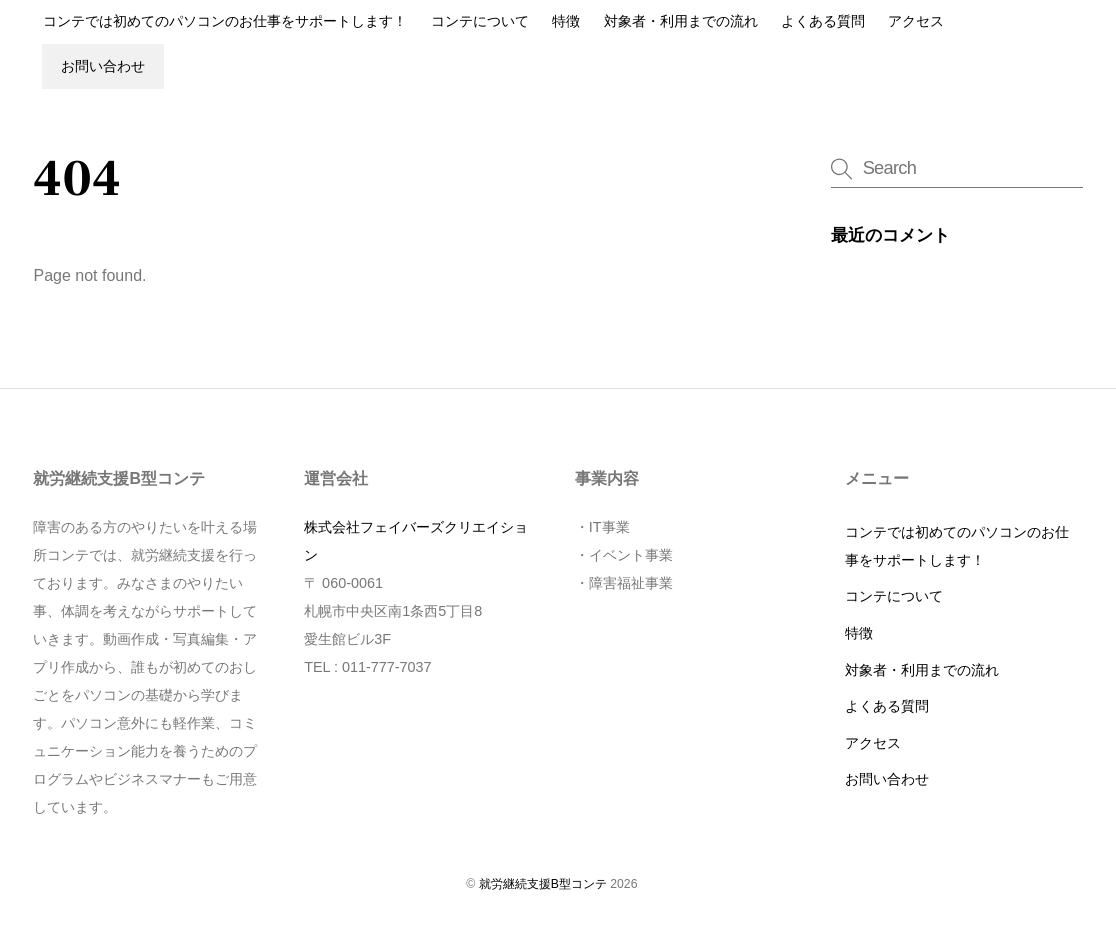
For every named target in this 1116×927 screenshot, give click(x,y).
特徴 (566, 21)
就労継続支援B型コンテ (543, 884)
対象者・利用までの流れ (681, 21)
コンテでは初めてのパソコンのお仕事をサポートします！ (225, 21)
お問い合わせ (103, 66)
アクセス (916, 21)
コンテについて (480, 21)
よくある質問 (823, 21)
